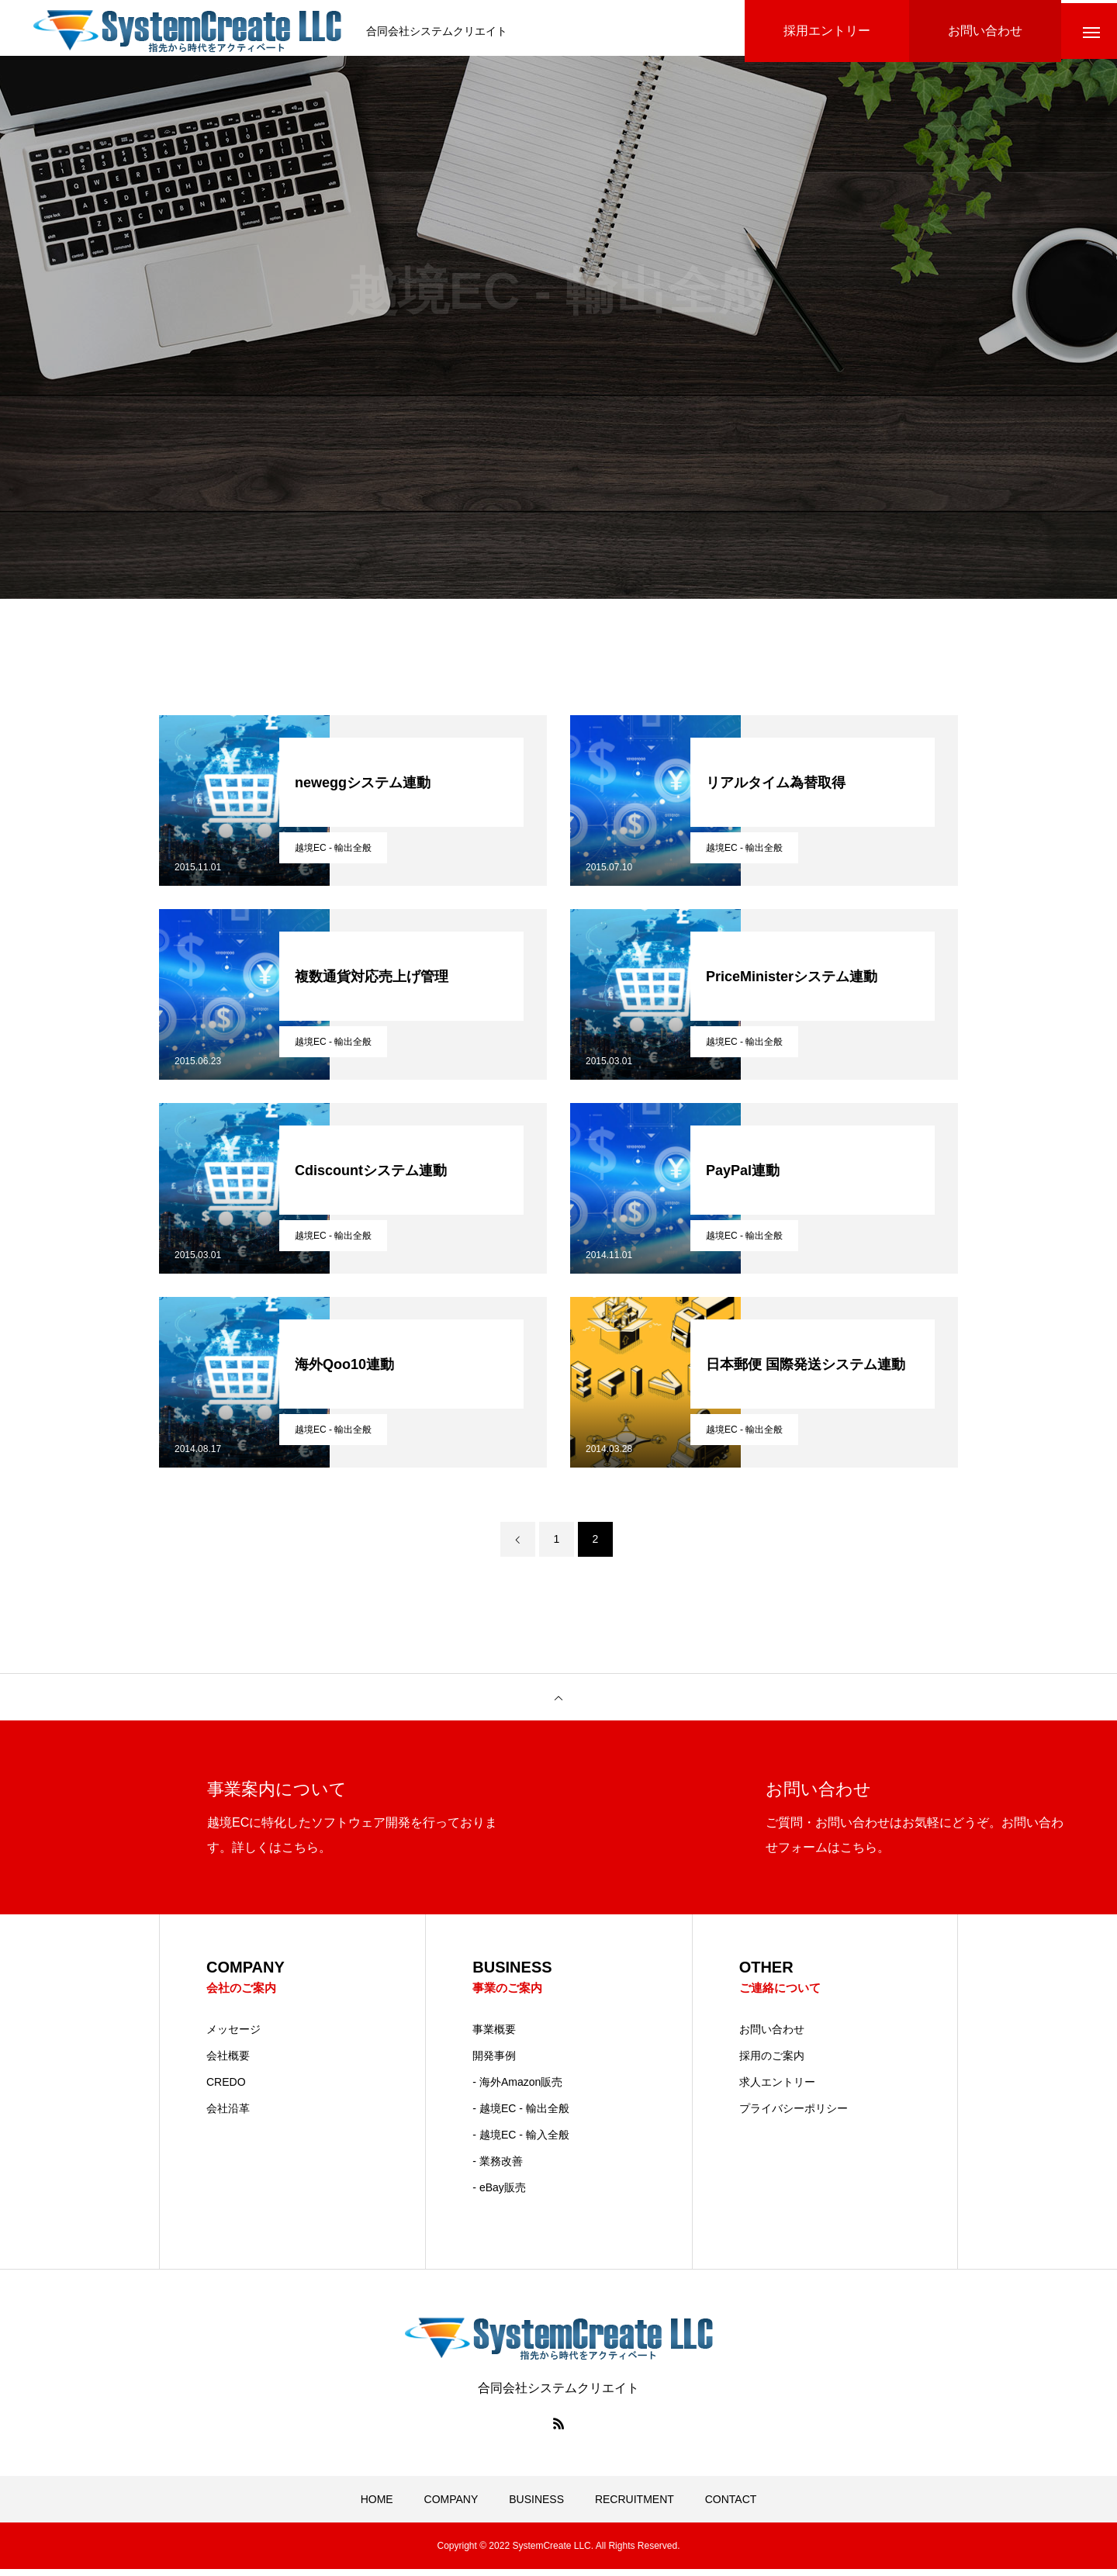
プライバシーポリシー (793, 2115)
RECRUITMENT (634, 2506)
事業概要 (494, 2036)
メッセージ (233, 2036)
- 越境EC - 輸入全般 (520, 2141)
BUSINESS (536, 2506)
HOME (377, 2506)
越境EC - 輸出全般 (333, 854)
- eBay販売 (498, 2194)
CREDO (226, 2088)
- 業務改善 (497, 2168)
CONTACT (731, 2506)
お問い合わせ (771, 2036)
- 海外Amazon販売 (517, 2088)
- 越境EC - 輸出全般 (520, 2115)
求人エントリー (777, 2088)
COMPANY (451, 2506)
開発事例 (494, 2062)
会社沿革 (228, 2115)
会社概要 (228, 2062)
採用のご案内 (771, 2062)
